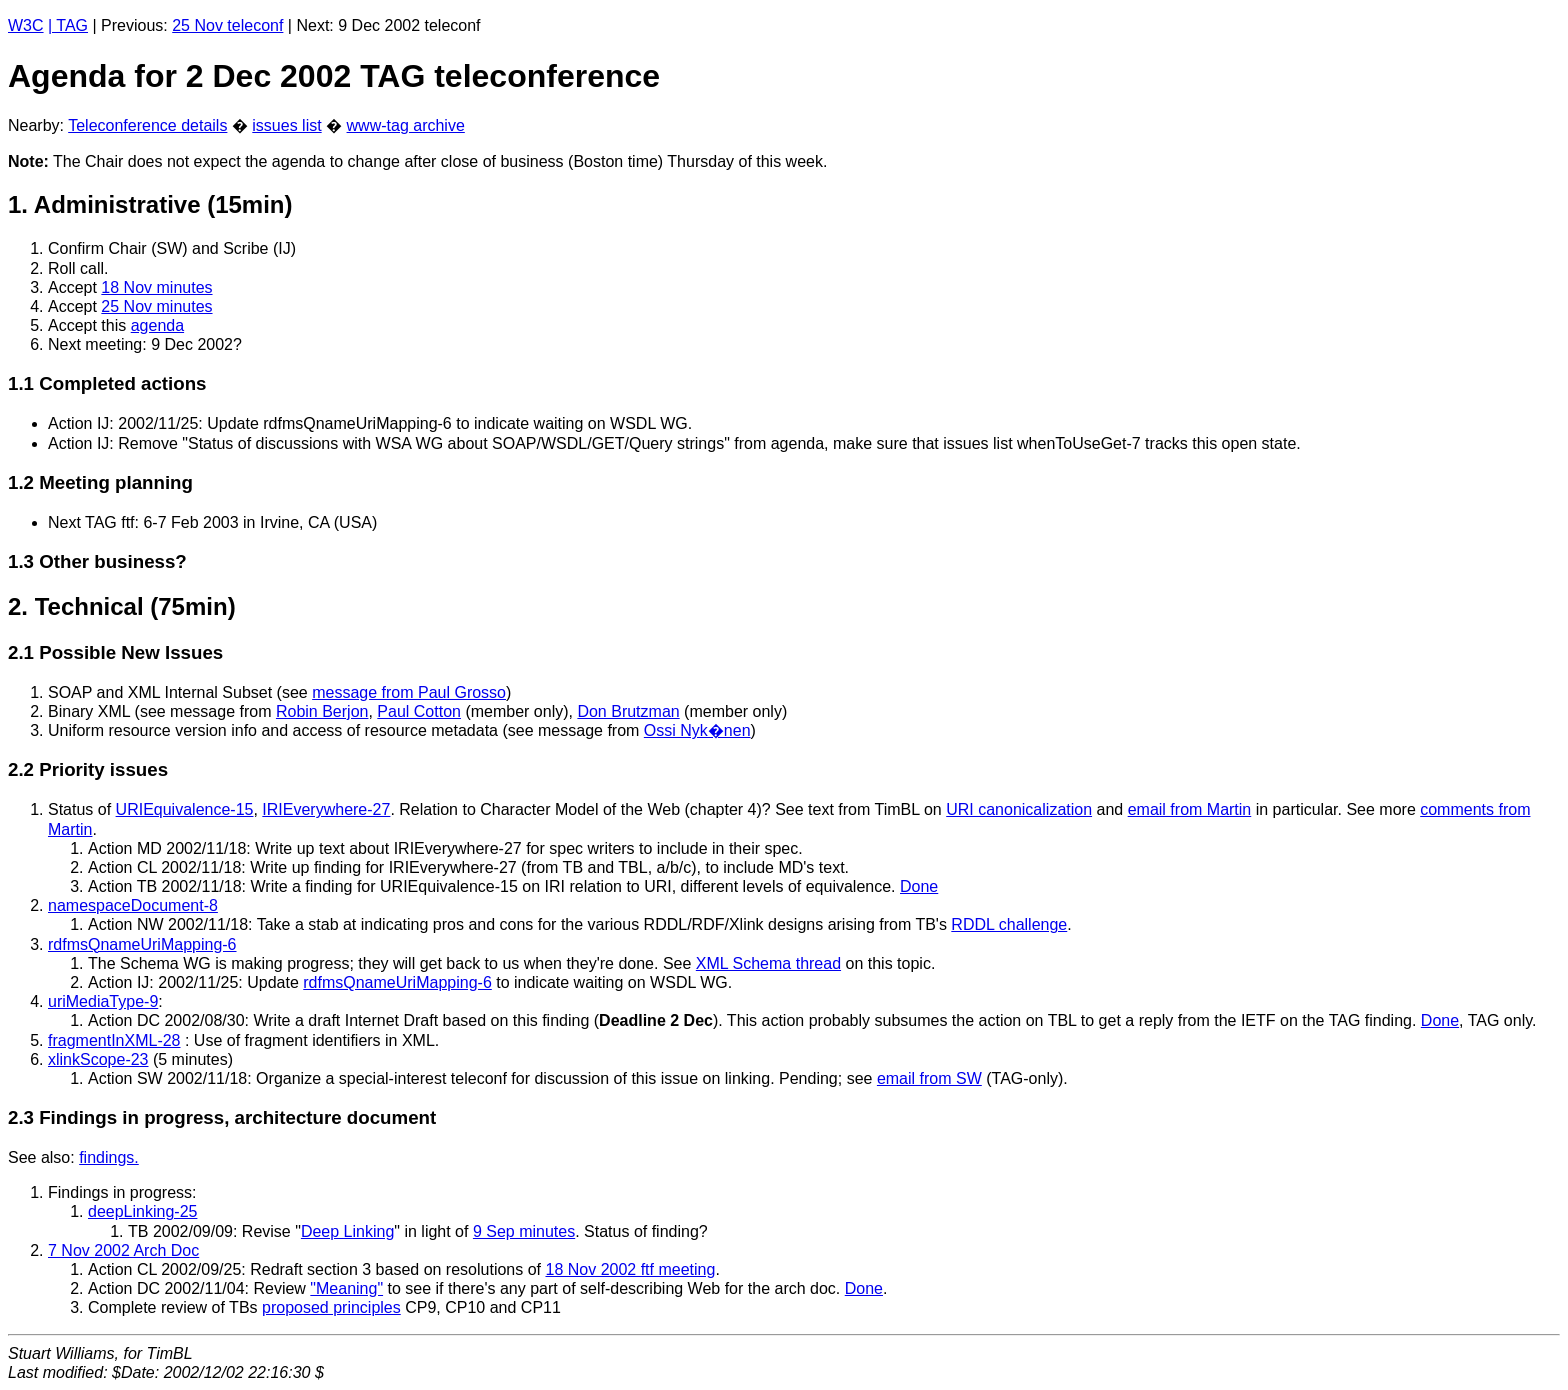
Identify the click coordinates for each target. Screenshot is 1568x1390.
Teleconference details (147, 125)
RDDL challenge (1009, 924)
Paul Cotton (419, 711)
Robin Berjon (322, 711)
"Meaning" (346, 1288)
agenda (157, 325)
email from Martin (1190, 809)
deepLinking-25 (142, 1211)
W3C (26, 25)
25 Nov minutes (156, 306)
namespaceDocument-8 (133, 905)
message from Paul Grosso (409, 692)
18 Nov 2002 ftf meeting (630, 1269)
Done (919, 886)
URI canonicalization (1019, 809)
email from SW (929, 1078)
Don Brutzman (628, 711)
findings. (109, 1157)
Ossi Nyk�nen (697, 730)
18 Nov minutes (156, 287)
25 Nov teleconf (227, 25)
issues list (286, 125)
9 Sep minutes (524, 1231)
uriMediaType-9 (103, 1001)
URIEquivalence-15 (185, 809)
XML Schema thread (768, 963)
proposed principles (331, 1307)
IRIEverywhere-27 (326, 809)
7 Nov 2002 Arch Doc (123, 1250)
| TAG (68, 25)
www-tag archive (406, 125)
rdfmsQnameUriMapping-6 (142, 944)
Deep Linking (347, 1231)
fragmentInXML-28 (114, 1040)
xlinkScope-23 (98, 1059)
